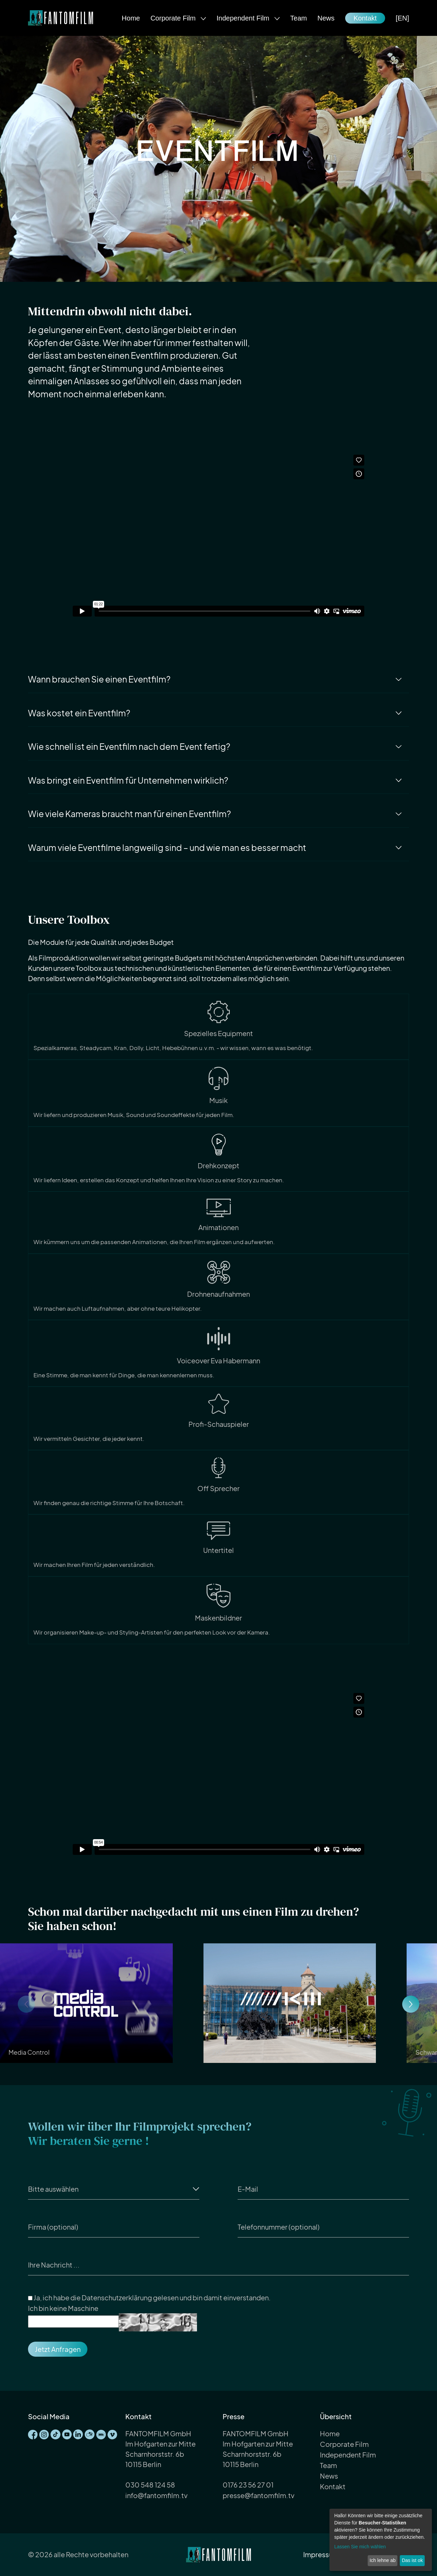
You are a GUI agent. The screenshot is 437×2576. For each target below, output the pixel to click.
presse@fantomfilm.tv (258, 2495)
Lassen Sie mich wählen (360, 2546)
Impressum (321, 2554)
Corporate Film (174, 18)
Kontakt (365, 18)
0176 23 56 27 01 (248, 2484)
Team (298, 18)
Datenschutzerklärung (117, 2297)
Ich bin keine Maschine (63, 2308)
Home (131, 18)
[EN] (402, 18)
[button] (410, 2004)
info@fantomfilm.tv (156, 2495)
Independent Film (243, 18)
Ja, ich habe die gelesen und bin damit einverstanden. (149, 2297)
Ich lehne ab (382, 2560)
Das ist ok (412, 2560)
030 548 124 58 (150, 2484)
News (326, 18)
